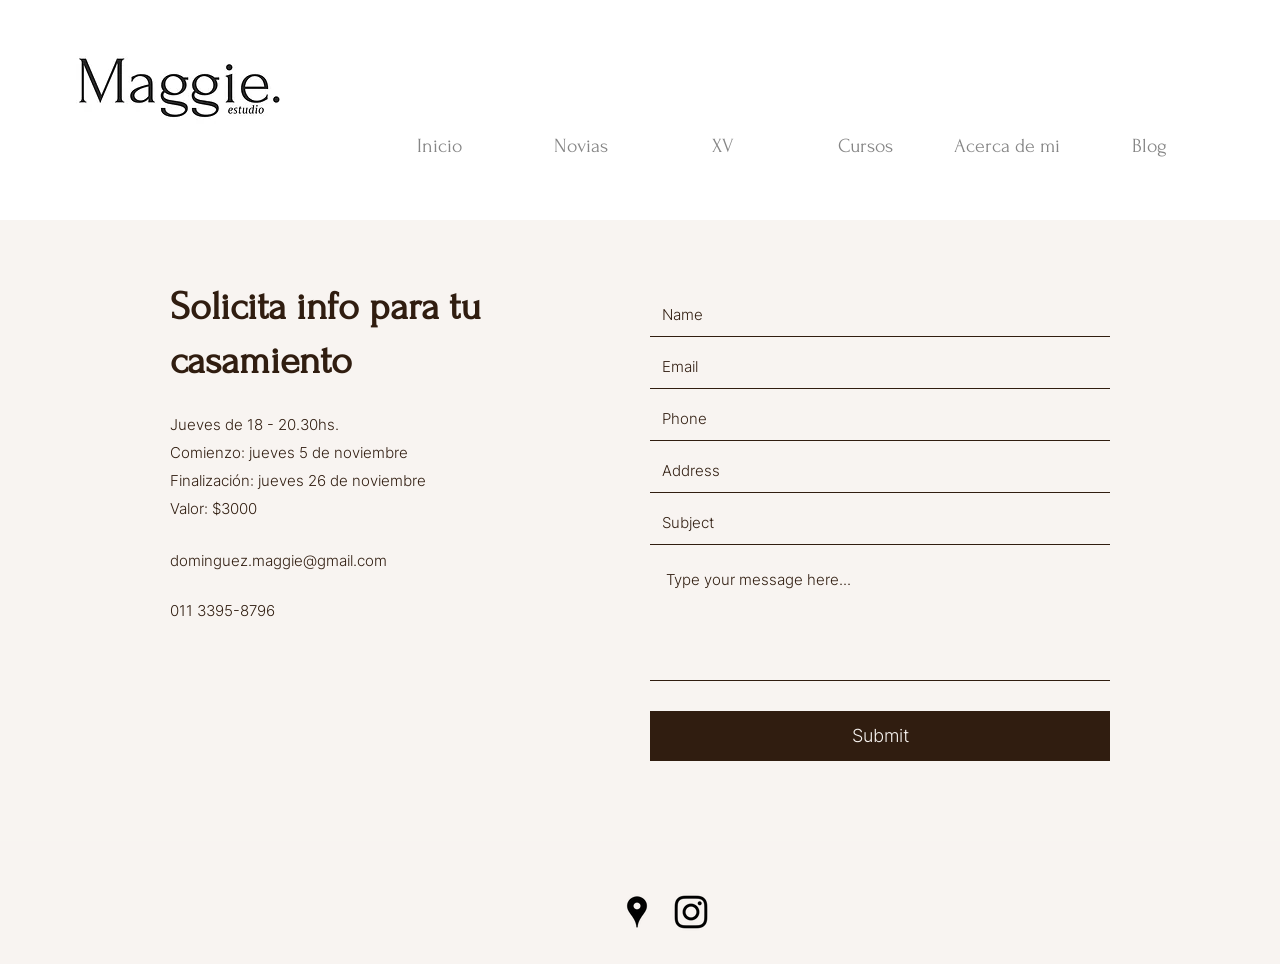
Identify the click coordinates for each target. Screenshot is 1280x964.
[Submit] (880, 736)
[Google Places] (637, 912)
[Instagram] (691, 912)
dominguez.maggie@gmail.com (278, 560)
